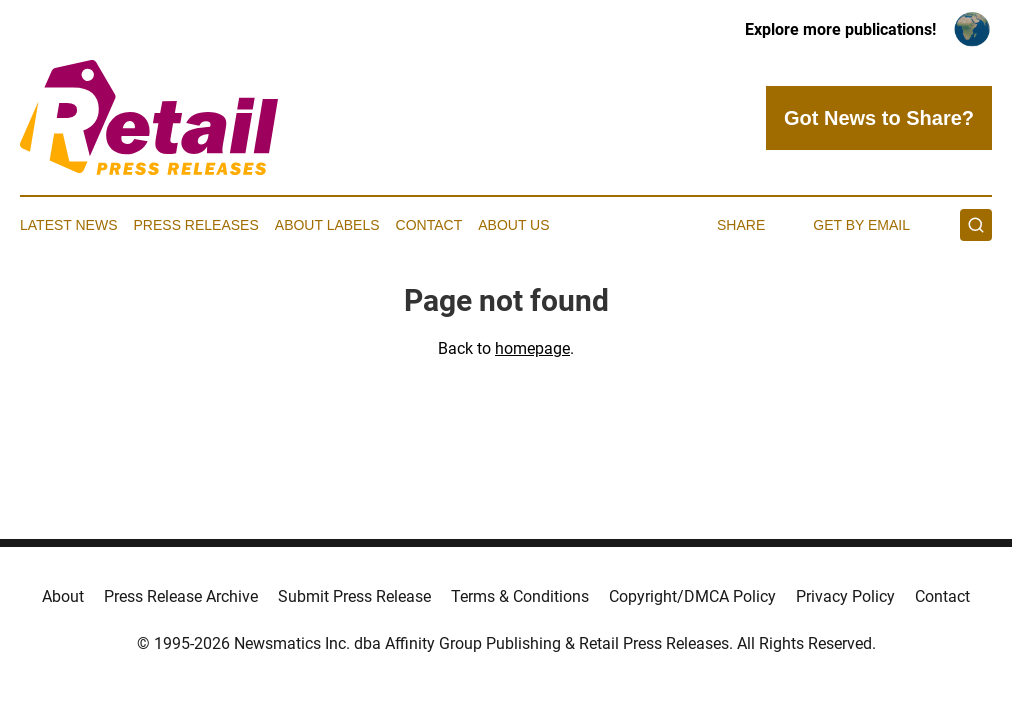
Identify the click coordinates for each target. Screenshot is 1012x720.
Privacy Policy (845, 596)
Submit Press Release (354, 596)
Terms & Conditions (520, 596)
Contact (429, 225)
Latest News (69, 225)
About (63, 596)
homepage (532, 348)
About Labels (327, 225)
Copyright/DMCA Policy (692, 596)
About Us (513, 225)
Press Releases (196, 225)
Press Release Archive (181, 596)
